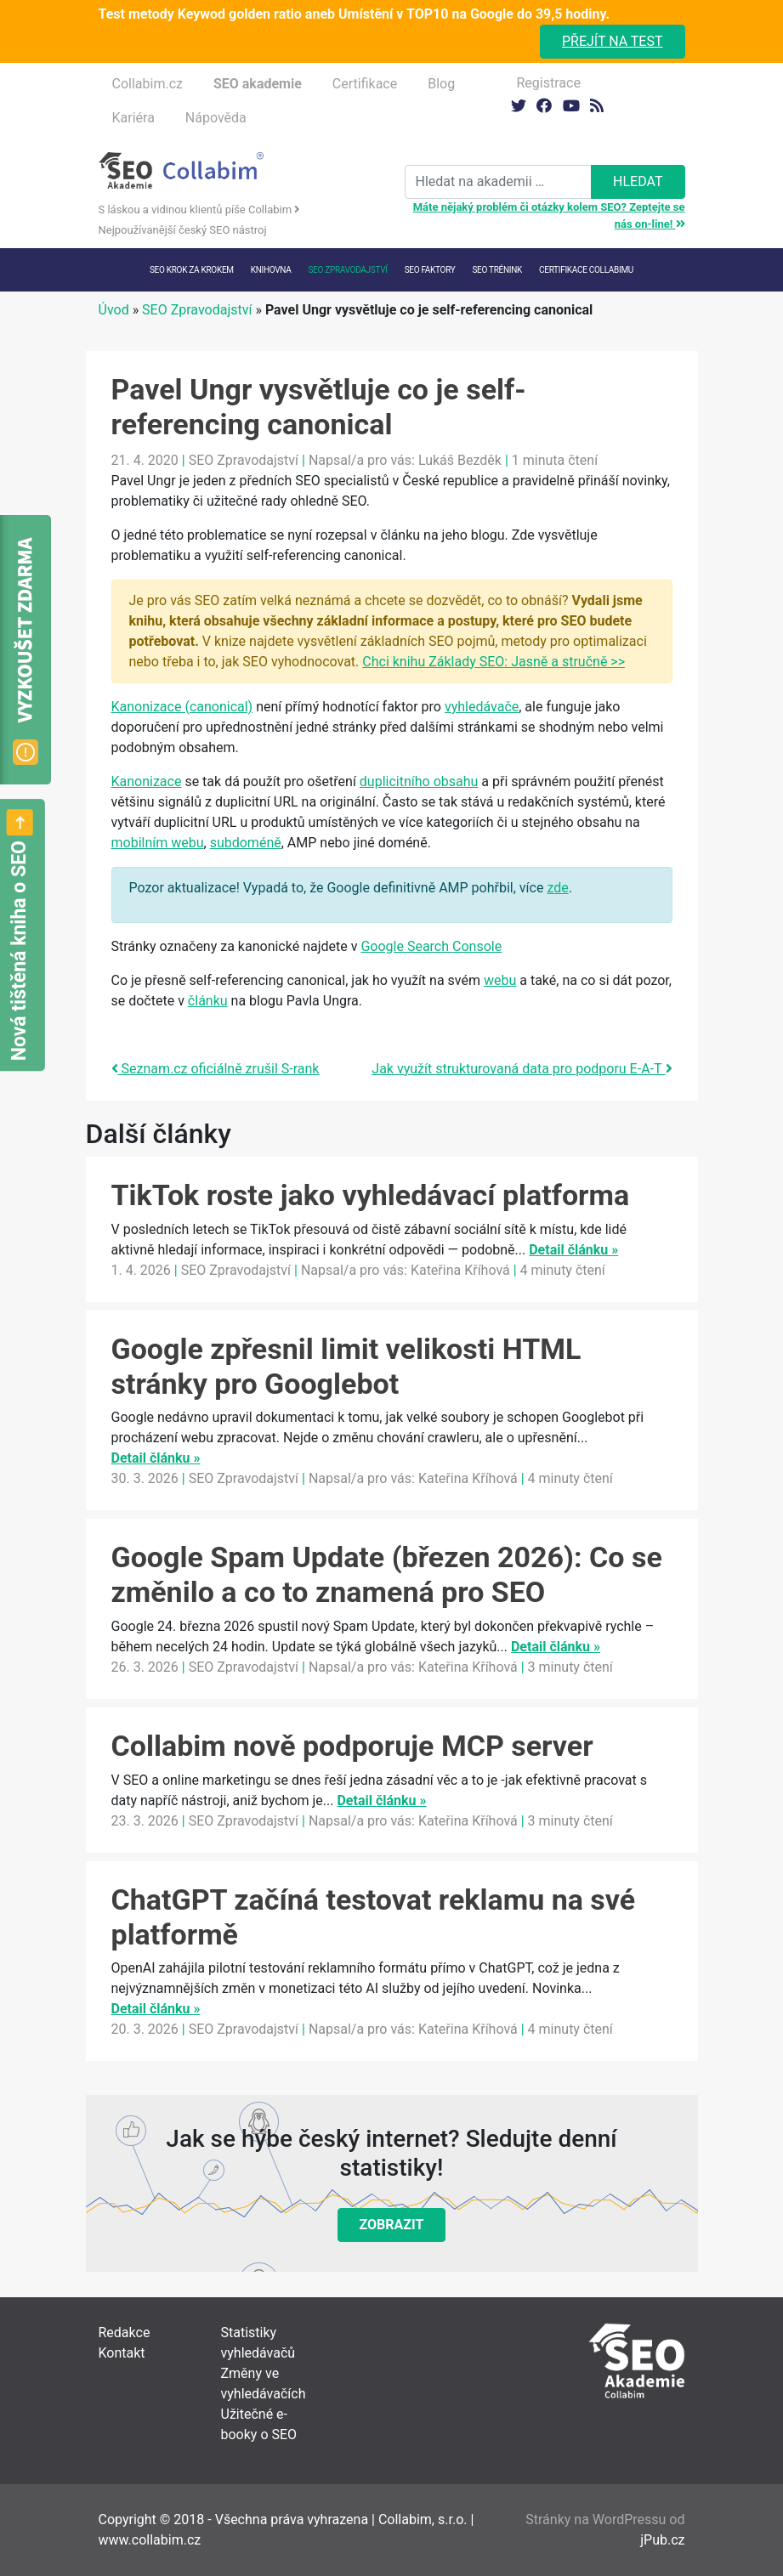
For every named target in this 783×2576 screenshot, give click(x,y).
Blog (441, 84)
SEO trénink (497, 270)
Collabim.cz (147, 84)
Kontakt (122, 2353)
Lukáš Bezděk (460, 460)
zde (557, 888)
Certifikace (364, 84)
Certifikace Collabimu (586, 270)
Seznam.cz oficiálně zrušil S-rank (215, 1069)
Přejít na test (612, 41)
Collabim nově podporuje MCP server (352, 1746)
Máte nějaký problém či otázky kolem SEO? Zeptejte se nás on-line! (549, 215)
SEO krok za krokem (192, 270)
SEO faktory (430, 270)
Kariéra (133, 118)
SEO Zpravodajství (347, 270)
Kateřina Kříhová (460, 1270)
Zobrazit (392, 2224)
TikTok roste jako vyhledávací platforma (370, 1195)
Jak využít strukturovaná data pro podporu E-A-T (522, 1069)
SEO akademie (257, 84)
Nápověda (216, 118)
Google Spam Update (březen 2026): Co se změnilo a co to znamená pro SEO (386, 1574)
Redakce (124, 2332)
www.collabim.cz (150, 2540)
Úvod (114, 310)
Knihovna (271, 270)
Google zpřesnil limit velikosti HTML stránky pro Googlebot (346, 1366)
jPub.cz (662, 2540)
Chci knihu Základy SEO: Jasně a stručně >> (493, 662)
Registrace (549, 83)
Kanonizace (146, 781)
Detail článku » (573, 1250)
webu (500, 980)
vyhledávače (482, 707)
